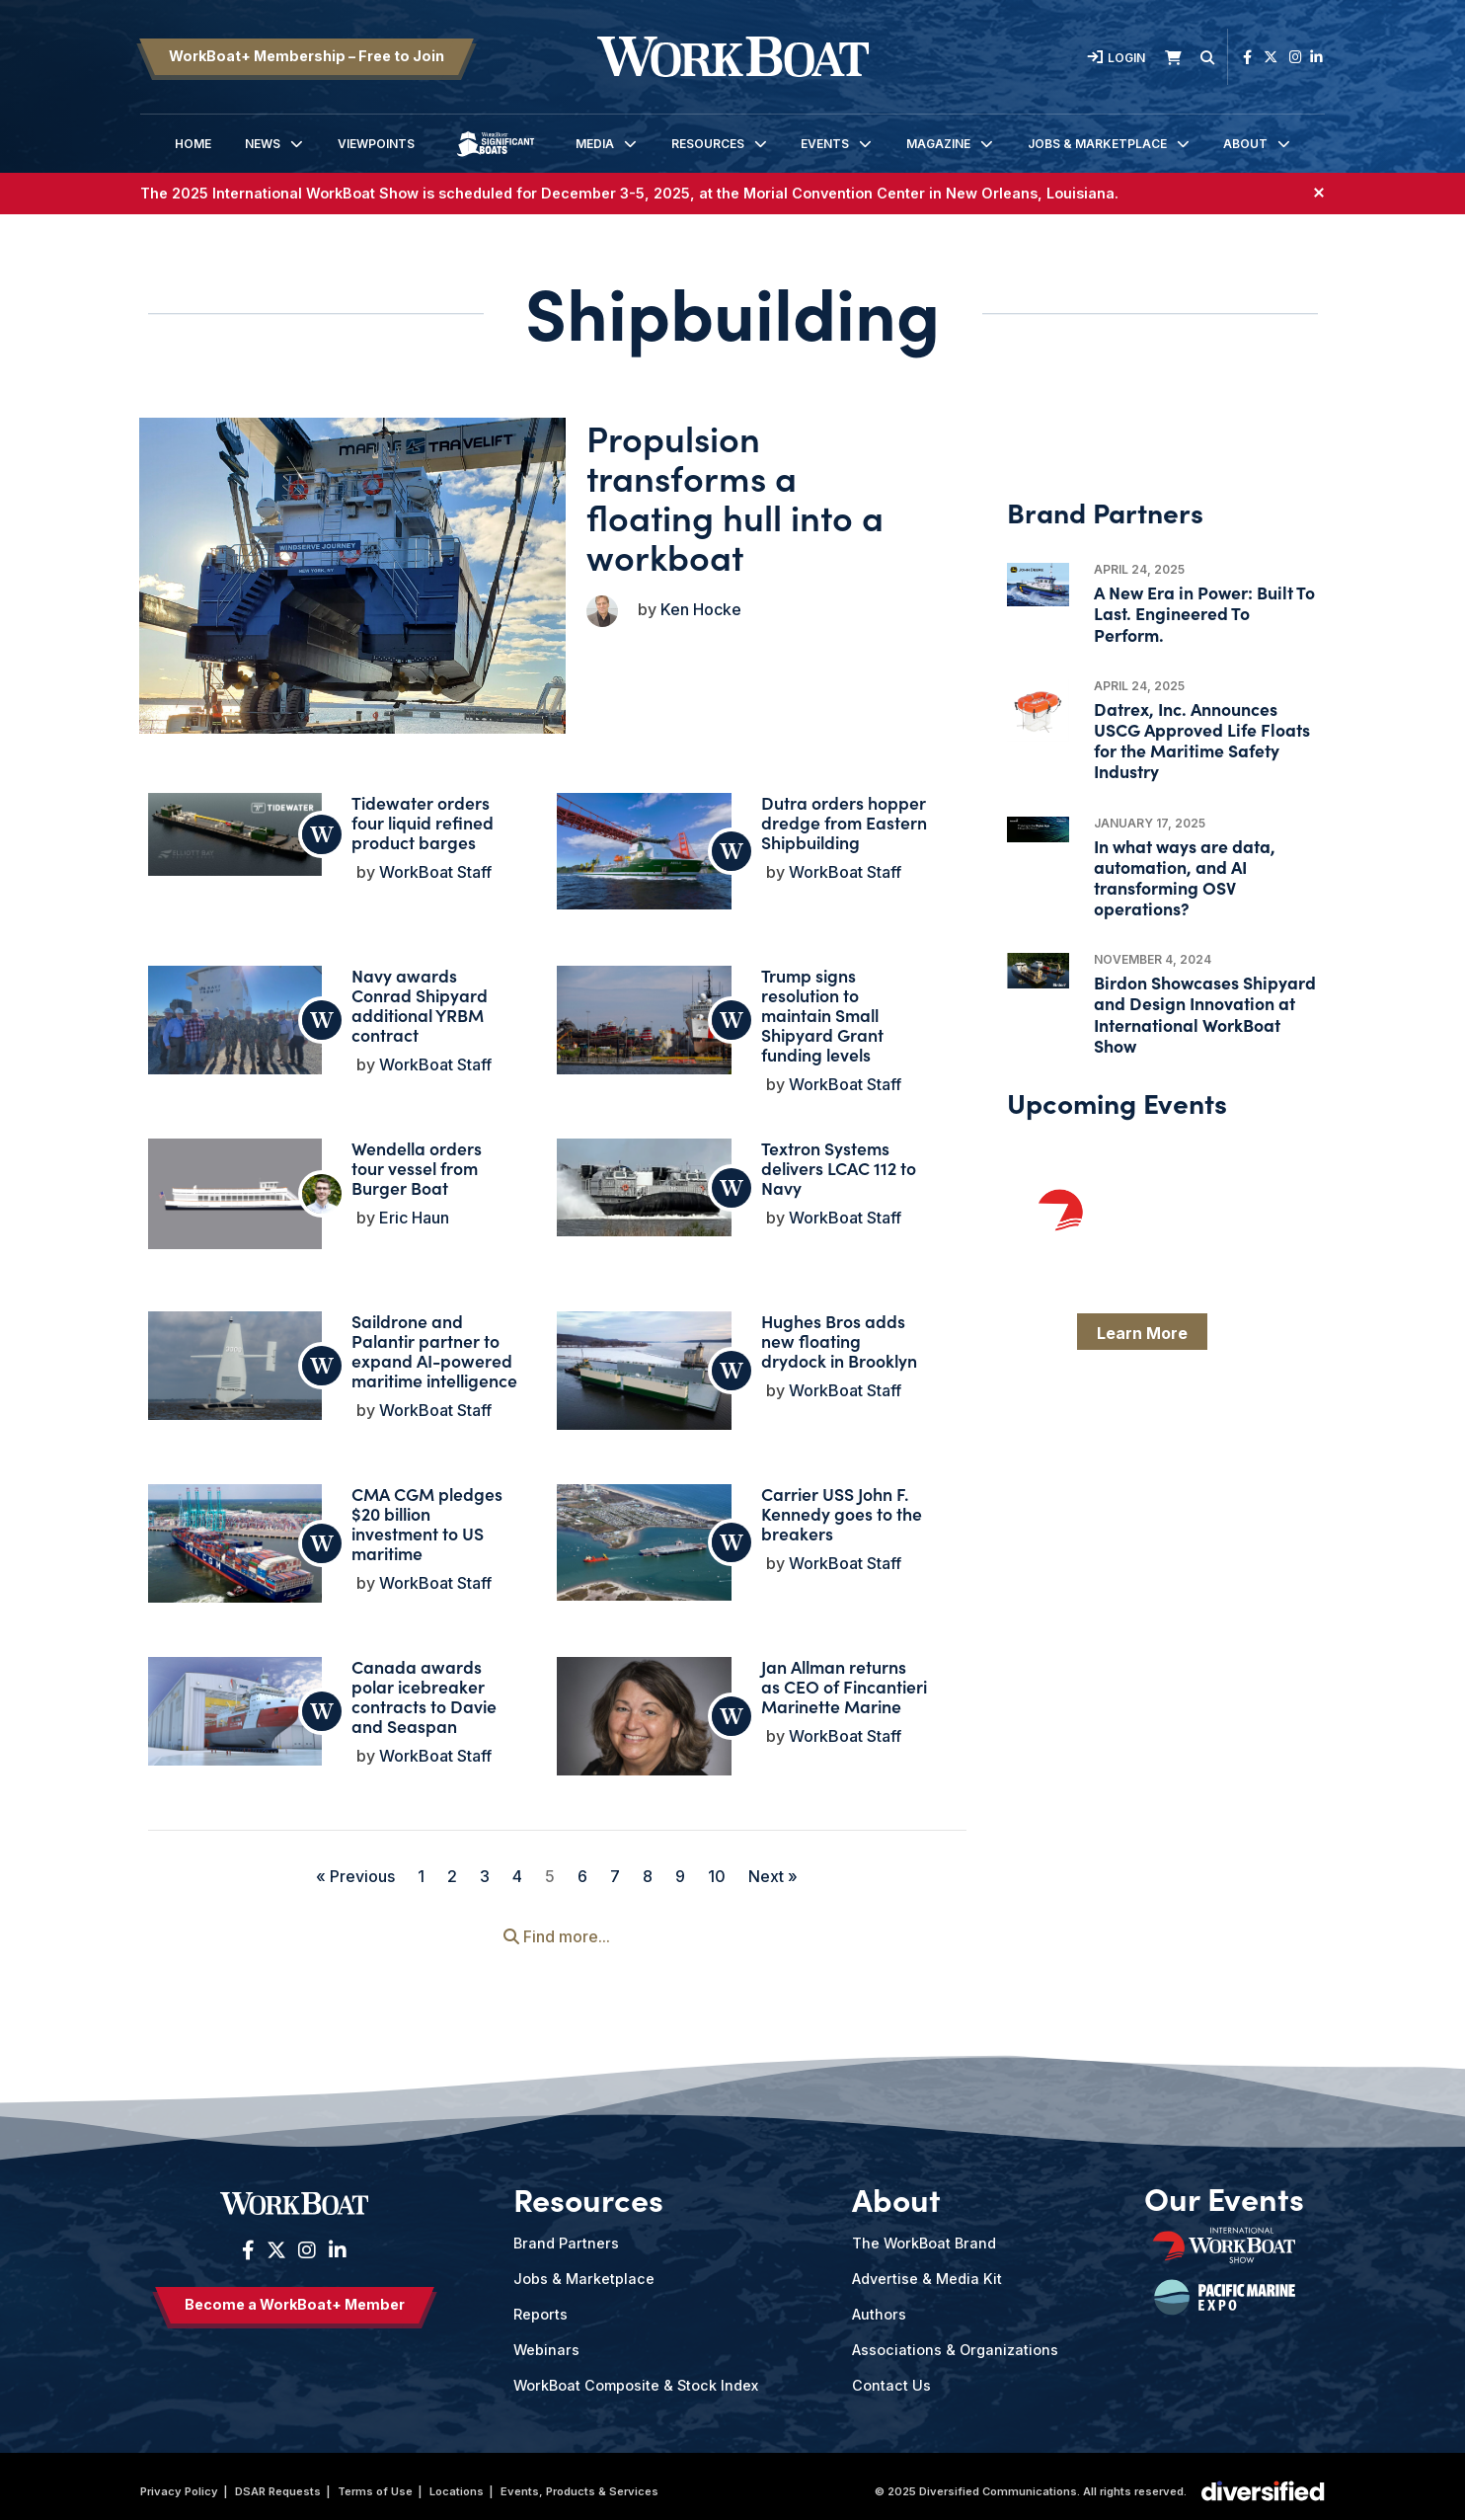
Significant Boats (495, 158)
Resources (707, 143)
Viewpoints (376, 143)
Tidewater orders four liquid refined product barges (422, 813)
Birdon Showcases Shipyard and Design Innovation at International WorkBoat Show (1205, 1014)
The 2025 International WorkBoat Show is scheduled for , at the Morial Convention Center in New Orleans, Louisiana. (629, 193)
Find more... (556, 1927)
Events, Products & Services (579, 2482)
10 (717, 1867)
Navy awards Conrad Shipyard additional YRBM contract (419, 996)
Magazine (938, 143)
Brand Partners (566, 2234)
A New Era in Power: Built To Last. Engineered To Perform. (1204, 613)
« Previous (355, 1867)
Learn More (1142, 1333)
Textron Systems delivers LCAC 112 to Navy (838, 1159)
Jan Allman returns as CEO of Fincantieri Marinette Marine (844, 1677)
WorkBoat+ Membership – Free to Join (306, 55)
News (262, 143)
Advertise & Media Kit (927, 2269)
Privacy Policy (179, 2482)
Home (193, 143)
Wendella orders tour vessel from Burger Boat (416, 1159)
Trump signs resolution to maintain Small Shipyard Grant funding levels (822, 1006)
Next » (773, 1867)
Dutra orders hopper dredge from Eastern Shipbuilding (844, 813)
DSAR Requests (278, 2482)
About (1245, 143)
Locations (456, 2482)
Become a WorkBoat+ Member (295, 2295)
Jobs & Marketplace (1097, 143)
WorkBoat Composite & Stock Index (635, 2376)
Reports (540, 2305)
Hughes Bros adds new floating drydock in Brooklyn (839, 1331)
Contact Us (891, 2376)
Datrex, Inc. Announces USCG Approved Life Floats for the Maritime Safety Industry (1202, 740)
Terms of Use (375, 2482)
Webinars (546, 2340)
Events (825, 143)
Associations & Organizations (955, 2340)
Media (595, 143)
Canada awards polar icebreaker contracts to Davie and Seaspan (424, 1687)
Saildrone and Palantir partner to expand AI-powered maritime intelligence (434, 1341)
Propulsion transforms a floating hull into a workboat (735, 496)
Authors (879, 2305)
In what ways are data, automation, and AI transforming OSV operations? (1184, 877)
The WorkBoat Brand (924, 2234)
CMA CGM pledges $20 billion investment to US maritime (426, 1514)
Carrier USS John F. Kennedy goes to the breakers (841, 1504)
